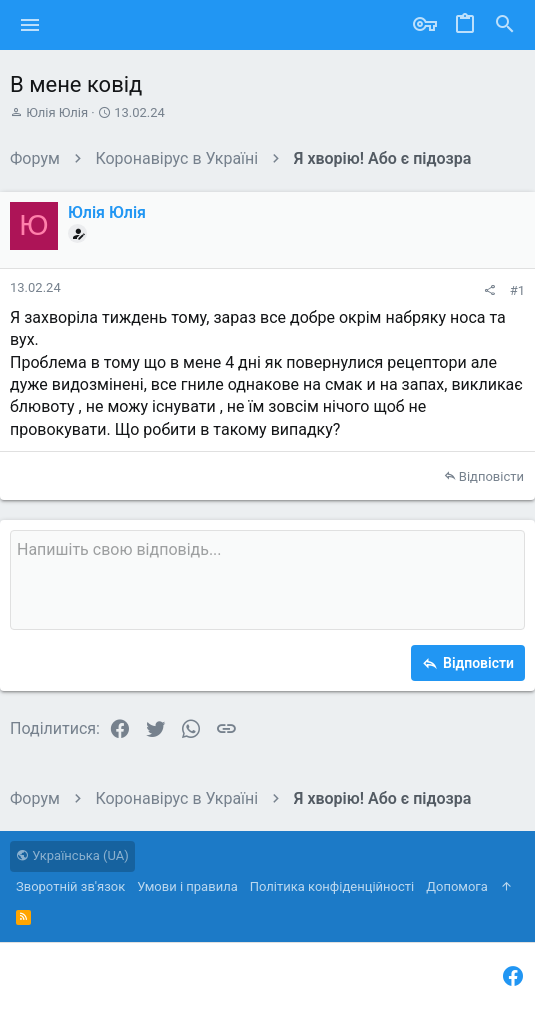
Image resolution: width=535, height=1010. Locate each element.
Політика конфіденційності (332, 886)
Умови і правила (187, 886)
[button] (30, 25)
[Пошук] (505, 25)
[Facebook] (513, 976)
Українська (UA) (72, 855)
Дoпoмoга (457, 886)
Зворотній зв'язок (70, 886)
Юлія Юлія (57, 112)
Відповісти (491, 476)
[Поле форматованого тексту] (267, 580)
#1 (517, 290)
